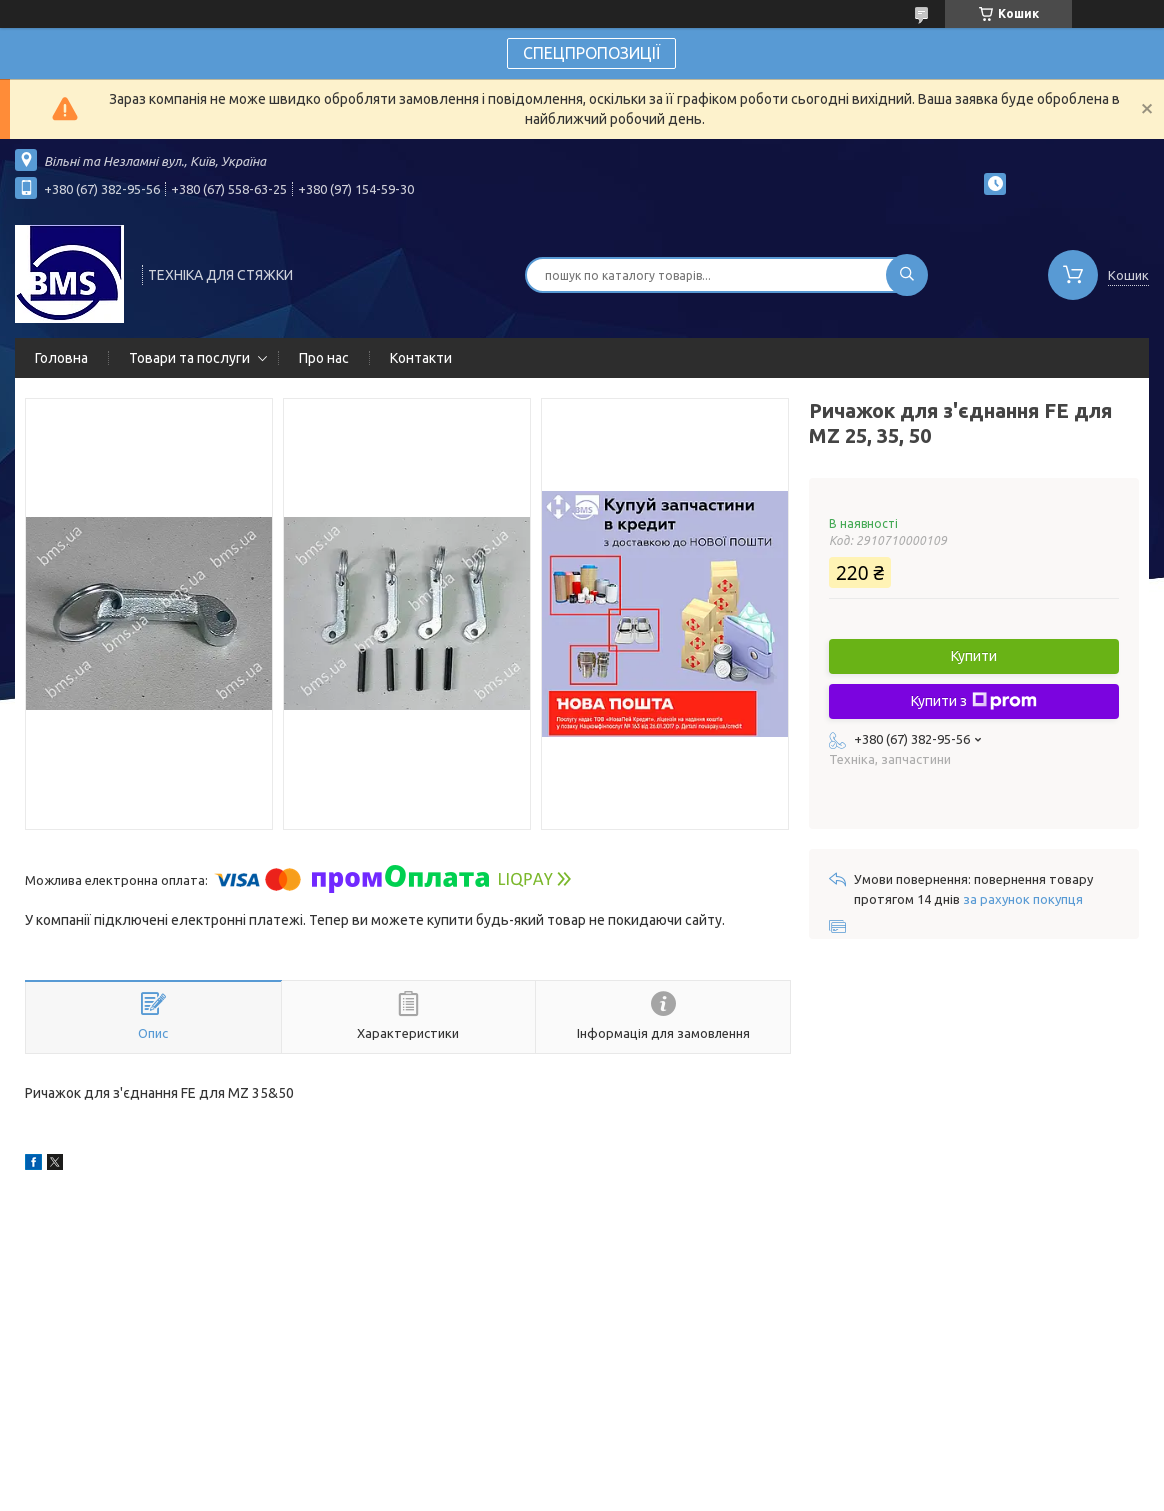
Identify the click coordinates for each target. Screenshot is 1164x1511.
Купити (974, 656)
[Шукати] (907, 275)
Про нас (324, 358)
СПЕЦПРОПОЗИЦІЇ (591, 53)
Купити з (974, 701)
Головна (61, 358)
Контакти (421, 358)
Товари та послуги (189, 358)
